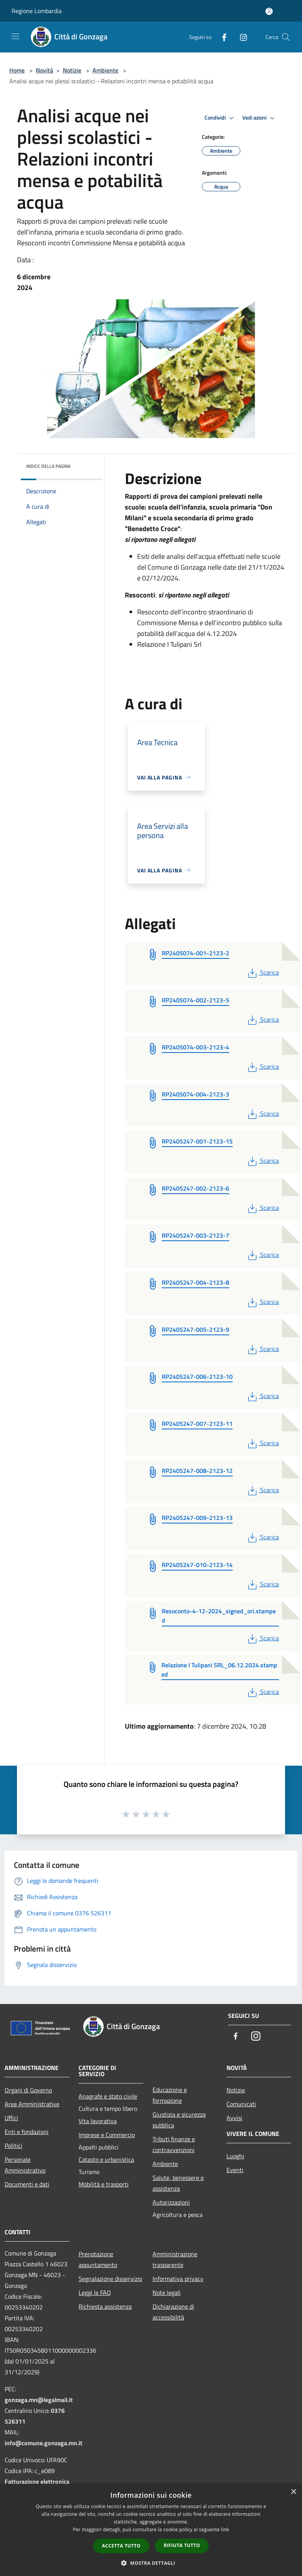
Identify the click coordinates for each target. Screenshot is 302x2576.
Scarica (262, 972)
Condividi (220, 118)
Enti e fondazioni (27, 2131)
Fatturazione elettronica (37, 2481)
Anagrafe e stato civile (108, 2096)
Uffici (11, 2117)
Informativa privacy (178, 2278)
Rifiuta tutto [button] (182, 2545)
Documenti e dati (27, 2184)
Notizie (72, 70)
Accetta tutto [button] (121, 2545)
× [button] (293, 2492)
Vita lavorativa (98, 2121)
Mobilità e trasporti (104, 2184)
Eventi (234, 2170)
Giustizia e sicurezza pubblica (179, 2120)
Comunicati (241, 2104)
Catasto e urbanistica (106, 2159)
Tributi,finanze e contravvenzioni (174, 2144)
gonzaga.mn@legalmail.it (39, 2399)
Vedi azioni (259, 118)
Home (17, 70)
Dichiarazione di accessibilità (173, 2312)
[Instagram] (240, 37)
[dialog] (151, 2530)
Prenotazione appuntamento (98, 2259)
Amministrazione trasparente (175, 2259)
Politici (13, 2145)
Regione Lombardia (37, 10)
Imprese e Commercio (107, 2134)
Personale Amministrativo (25, 2165)
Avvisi (234, 2117)
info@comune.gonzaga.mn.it (43, 2443)
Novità (44, 70)
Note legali (167, 2292)
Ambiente (105, 70)
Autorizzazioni (171, 2202)
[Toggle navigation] (15, 36)
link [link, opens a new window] (225, 2529)
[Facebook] (221, 37)
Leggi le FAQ (95, 2292)
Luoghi (235, 2156)
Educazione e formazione (170, 2095)
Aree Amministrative (32, 2104)
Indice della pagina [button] (48, 466)
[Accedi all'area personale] (269, 11)
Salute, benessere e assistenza (178, 2183)
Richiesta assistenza (105, 2306)
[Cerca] (285, 37)
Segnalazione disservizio (110, 2278)
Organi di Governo (28, 2090)
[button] (151, 2563)
